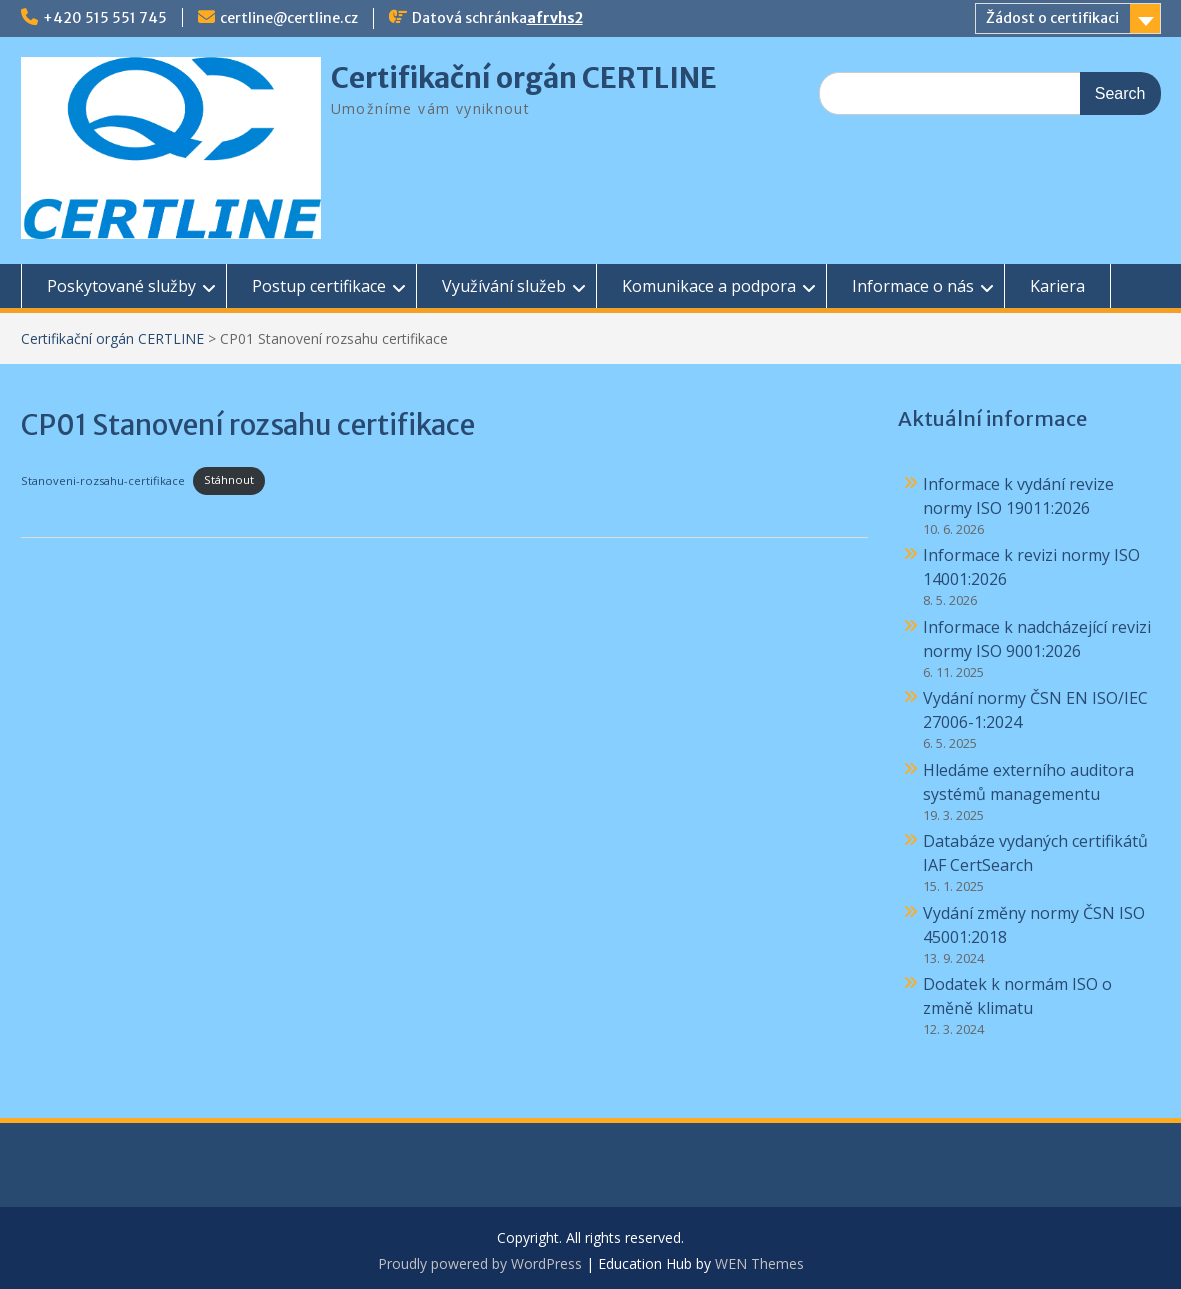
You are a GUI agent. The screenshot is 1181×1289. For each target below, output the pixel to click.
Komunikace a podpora (709, 286)
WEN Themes (759, 1263)
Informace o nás (913, 286)
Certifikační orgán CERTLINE (524, 78)
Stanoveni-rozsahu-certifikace (103, 479)
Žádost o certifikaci (1052, 18)
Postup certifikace (319, 286)
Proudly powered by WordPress (480, 1263)
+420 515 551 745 (105, 18)
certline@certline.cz (289, 18)
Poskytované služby (121, 286)
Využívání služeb (504, 286)
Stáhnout (229, 479)
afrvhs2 (555, 18)
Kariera (1057, 286)
